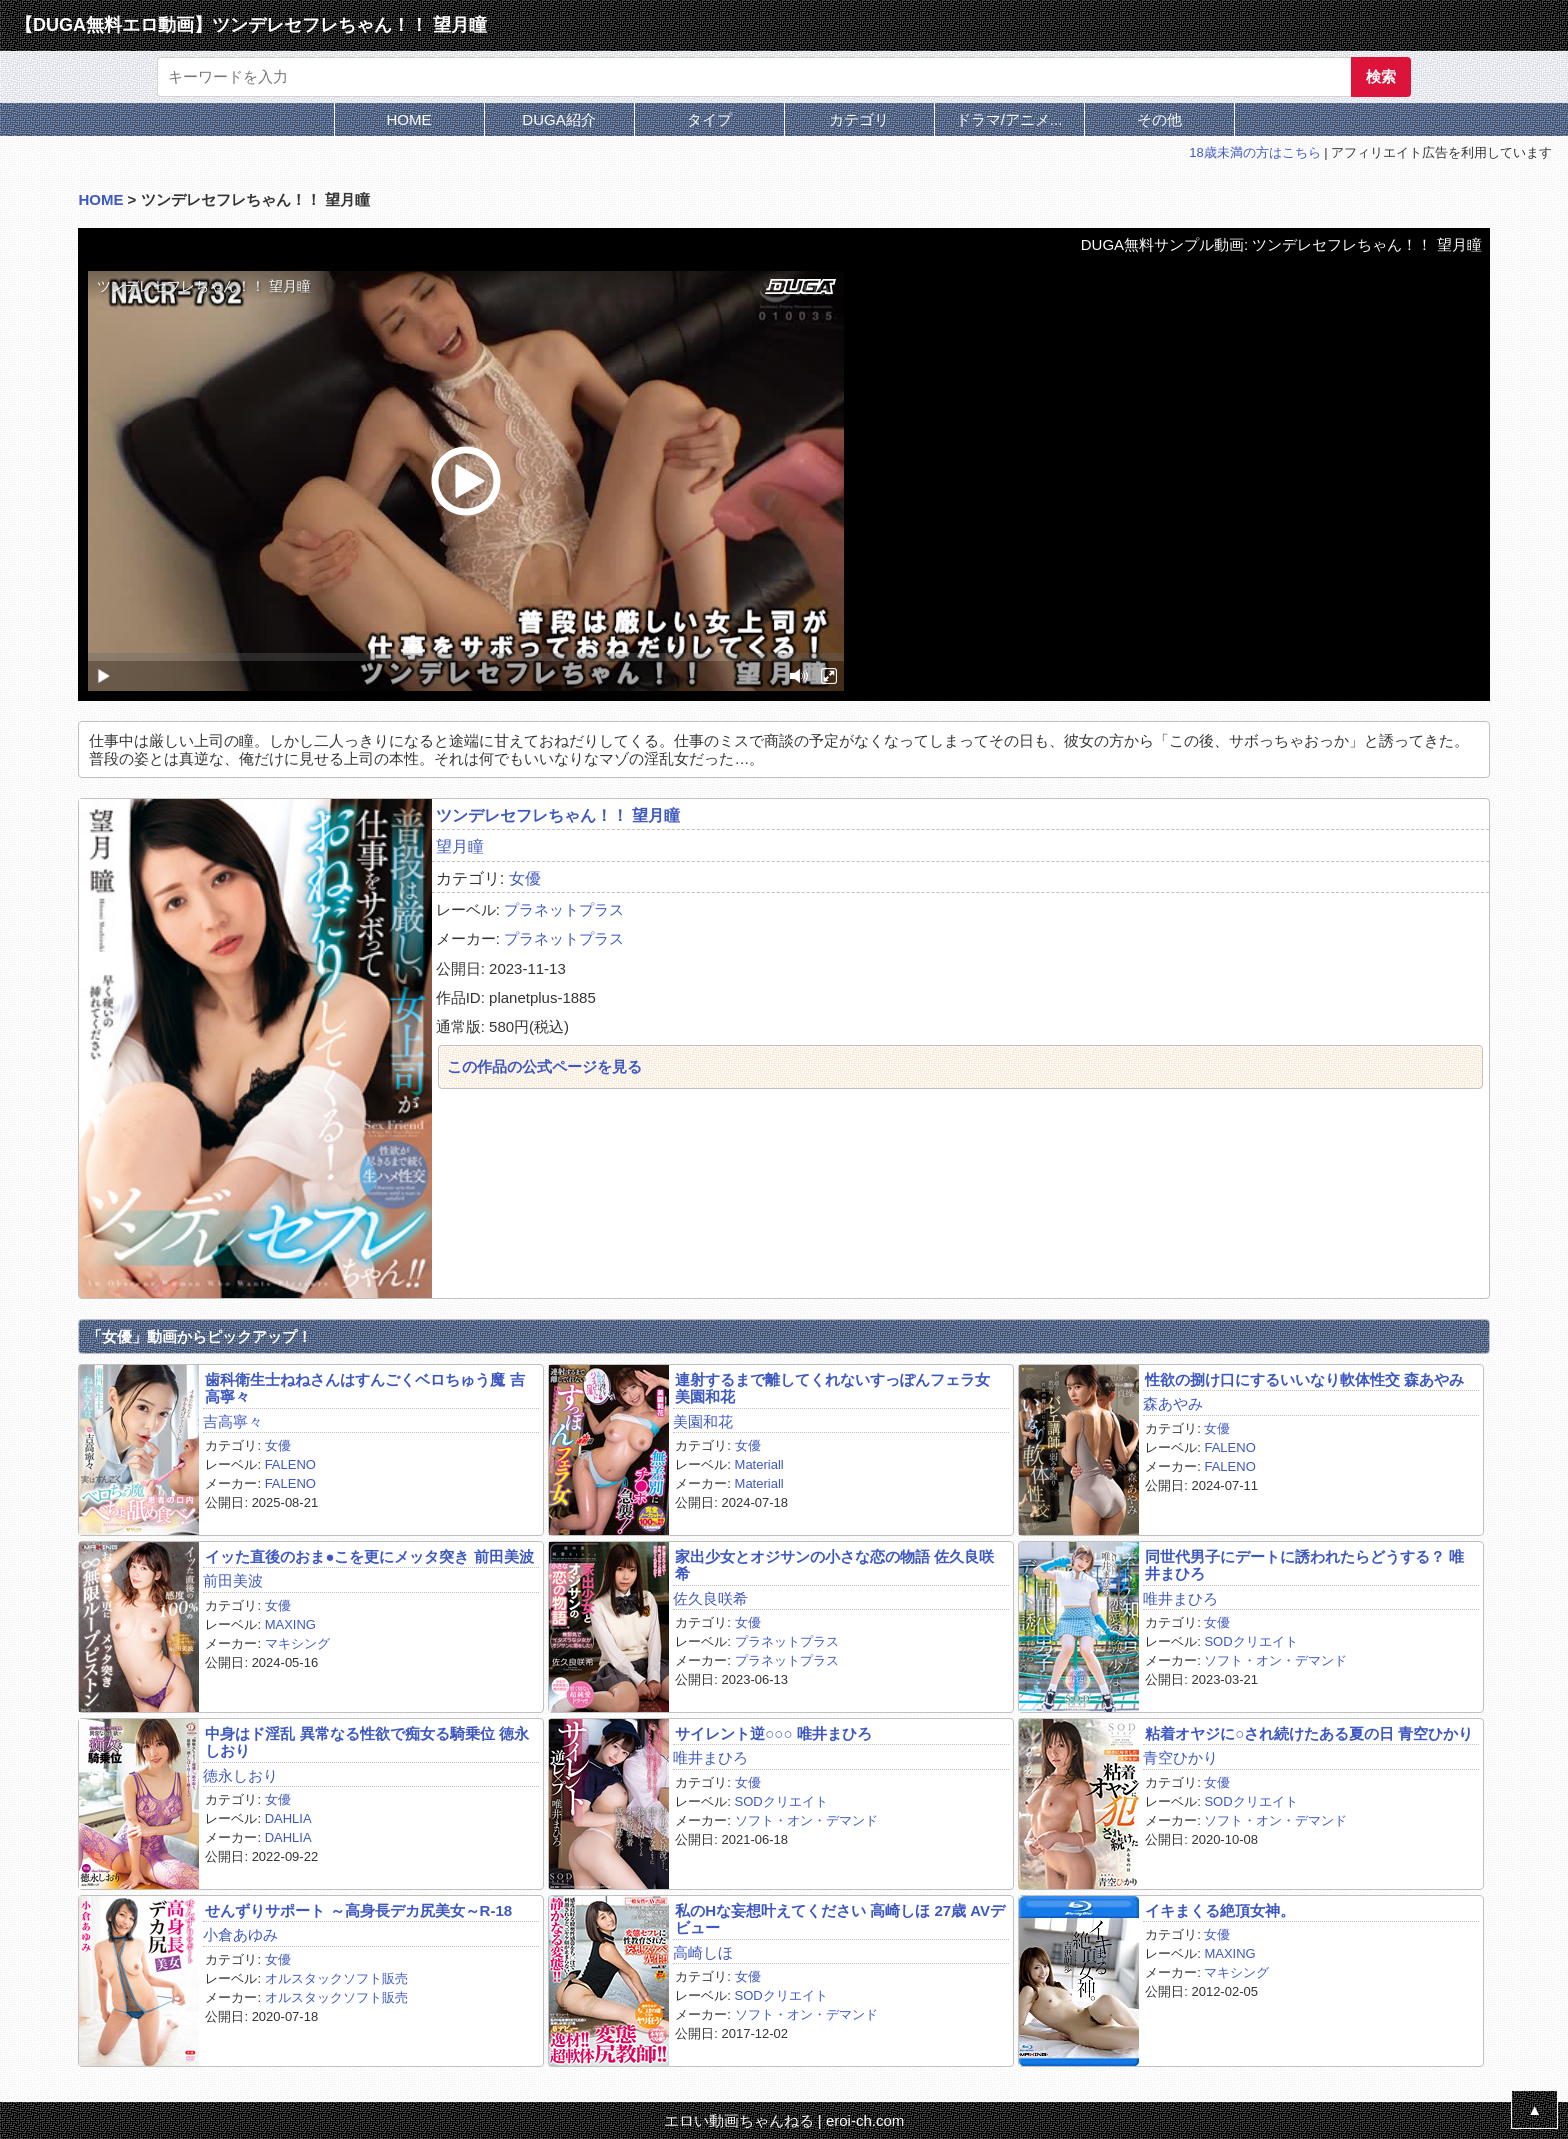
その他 (1159, 119)
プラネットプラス (564, 909)
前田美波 (233, 1580)
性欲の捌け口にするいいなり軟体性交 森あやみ (1304, 1379)
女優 (525, 878)
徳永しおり (240, 1775)
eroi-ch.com (865, 2120)
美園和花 (703, 1421)
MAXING (290, 1624)
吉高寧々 (233, 1421)
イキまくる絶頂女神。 (1220, 1910)
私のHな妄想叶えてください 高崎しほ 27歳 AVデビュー (840, 1919)
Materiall (759, 1464)
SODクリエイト (1250, 1641)
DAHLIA (288, 1818)
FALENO (290, 1464)
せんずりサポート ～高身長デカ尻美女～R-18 (358, 1910)
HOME (409, 119)
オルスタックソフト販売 (336, 1978)
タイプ (709, 119)
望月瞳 (460, 846)
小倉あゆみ (240, 1934)
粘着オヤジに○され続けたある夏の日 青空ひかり (1309, 1733)
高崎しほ (703, 1952)
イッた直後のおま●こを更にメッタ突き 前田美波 (369, 1556)
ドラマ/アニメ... (1009, 119)
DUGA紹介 (558, 119)
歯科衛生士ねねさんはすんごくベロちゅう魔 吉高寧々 (364, 1388)
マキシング (297, 1643)
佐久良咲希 (710, 1598)
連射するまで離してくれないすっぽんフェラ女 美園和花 (832, 1388)
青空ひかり (1180, 1757)
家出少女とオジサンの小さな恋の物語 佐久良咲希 (834, 1565)
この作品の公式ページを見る (544, 1066)
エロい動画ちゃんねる (739, 2120)
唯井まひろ (1180, 1598)
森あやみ (1173, 1403)
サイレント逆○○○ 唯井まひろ (773, 1733)
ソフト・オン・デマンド (1275, 1660)
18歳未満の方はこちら (1254, 152)
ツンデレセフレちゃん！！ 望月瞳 (558, 815)
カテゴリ (859, 119)
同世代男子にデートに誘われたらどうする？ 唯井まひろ (1304, 1565)
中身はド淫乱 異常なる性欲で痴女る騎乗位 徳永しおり (366, 1742)
